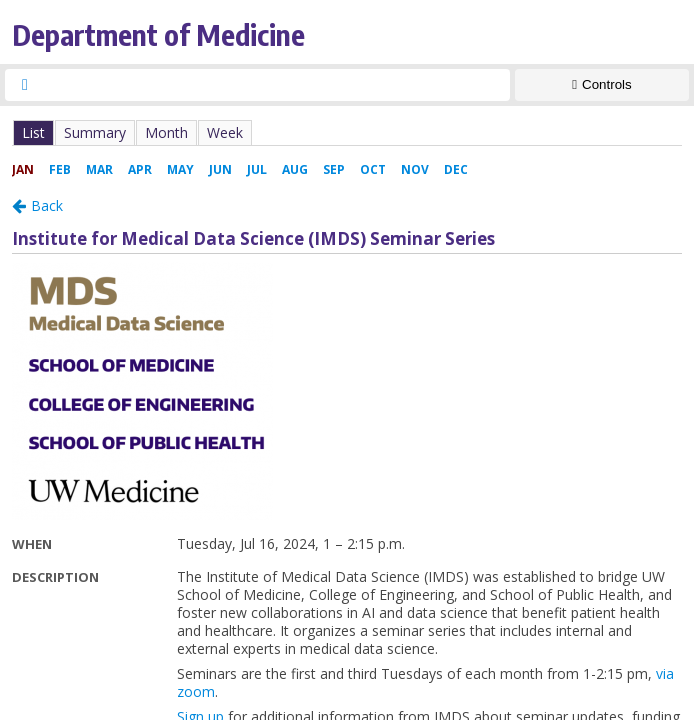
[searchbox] (275, 85)
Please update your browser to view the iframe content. (347, 132)
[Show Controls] (602, 85)
